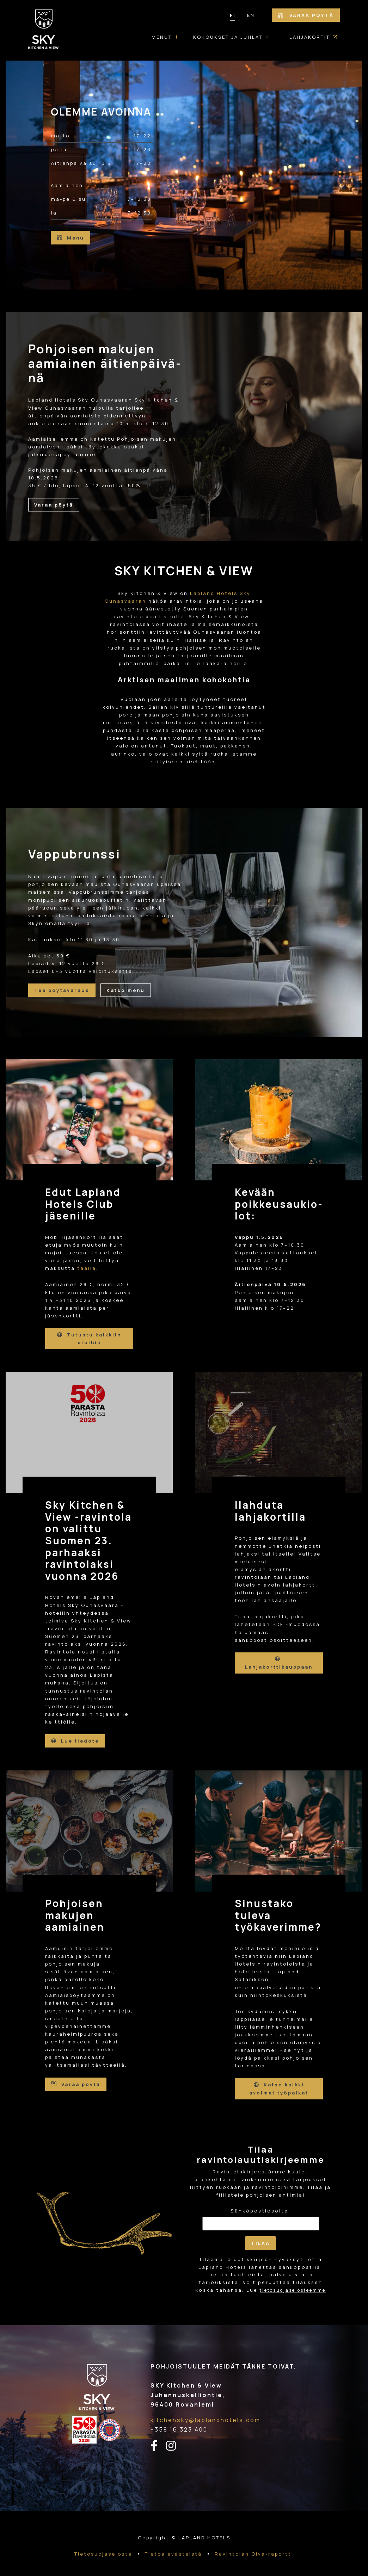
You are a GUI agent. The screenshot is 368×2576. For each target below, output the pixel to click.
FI (233, 15)
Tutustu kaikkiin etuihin (89, 1339)
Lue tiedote (75, 1740)
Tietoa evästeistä (173, 2553)
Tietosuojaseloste (103, 2553)
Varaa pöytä (306, 15)
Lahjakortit (309, 37)
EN (251, 15)
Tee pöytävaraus (62, 990)
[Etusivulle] (44, 30)
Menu (70, 238)
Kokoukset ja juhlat (228, 37)
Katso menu (125, 990)
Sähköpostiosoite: (260, 2210)
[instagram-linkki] (175, 2445)
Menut (162, 37)
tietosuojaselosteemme (293, 2289)
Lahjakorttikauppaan (279, 1663)
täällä (86, 1268)
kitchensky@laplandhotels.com (205, 2419)
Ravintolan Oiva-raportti (254, 2553)
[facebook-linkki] (158, 2445)
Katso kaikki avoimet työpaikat (278, 2088)
